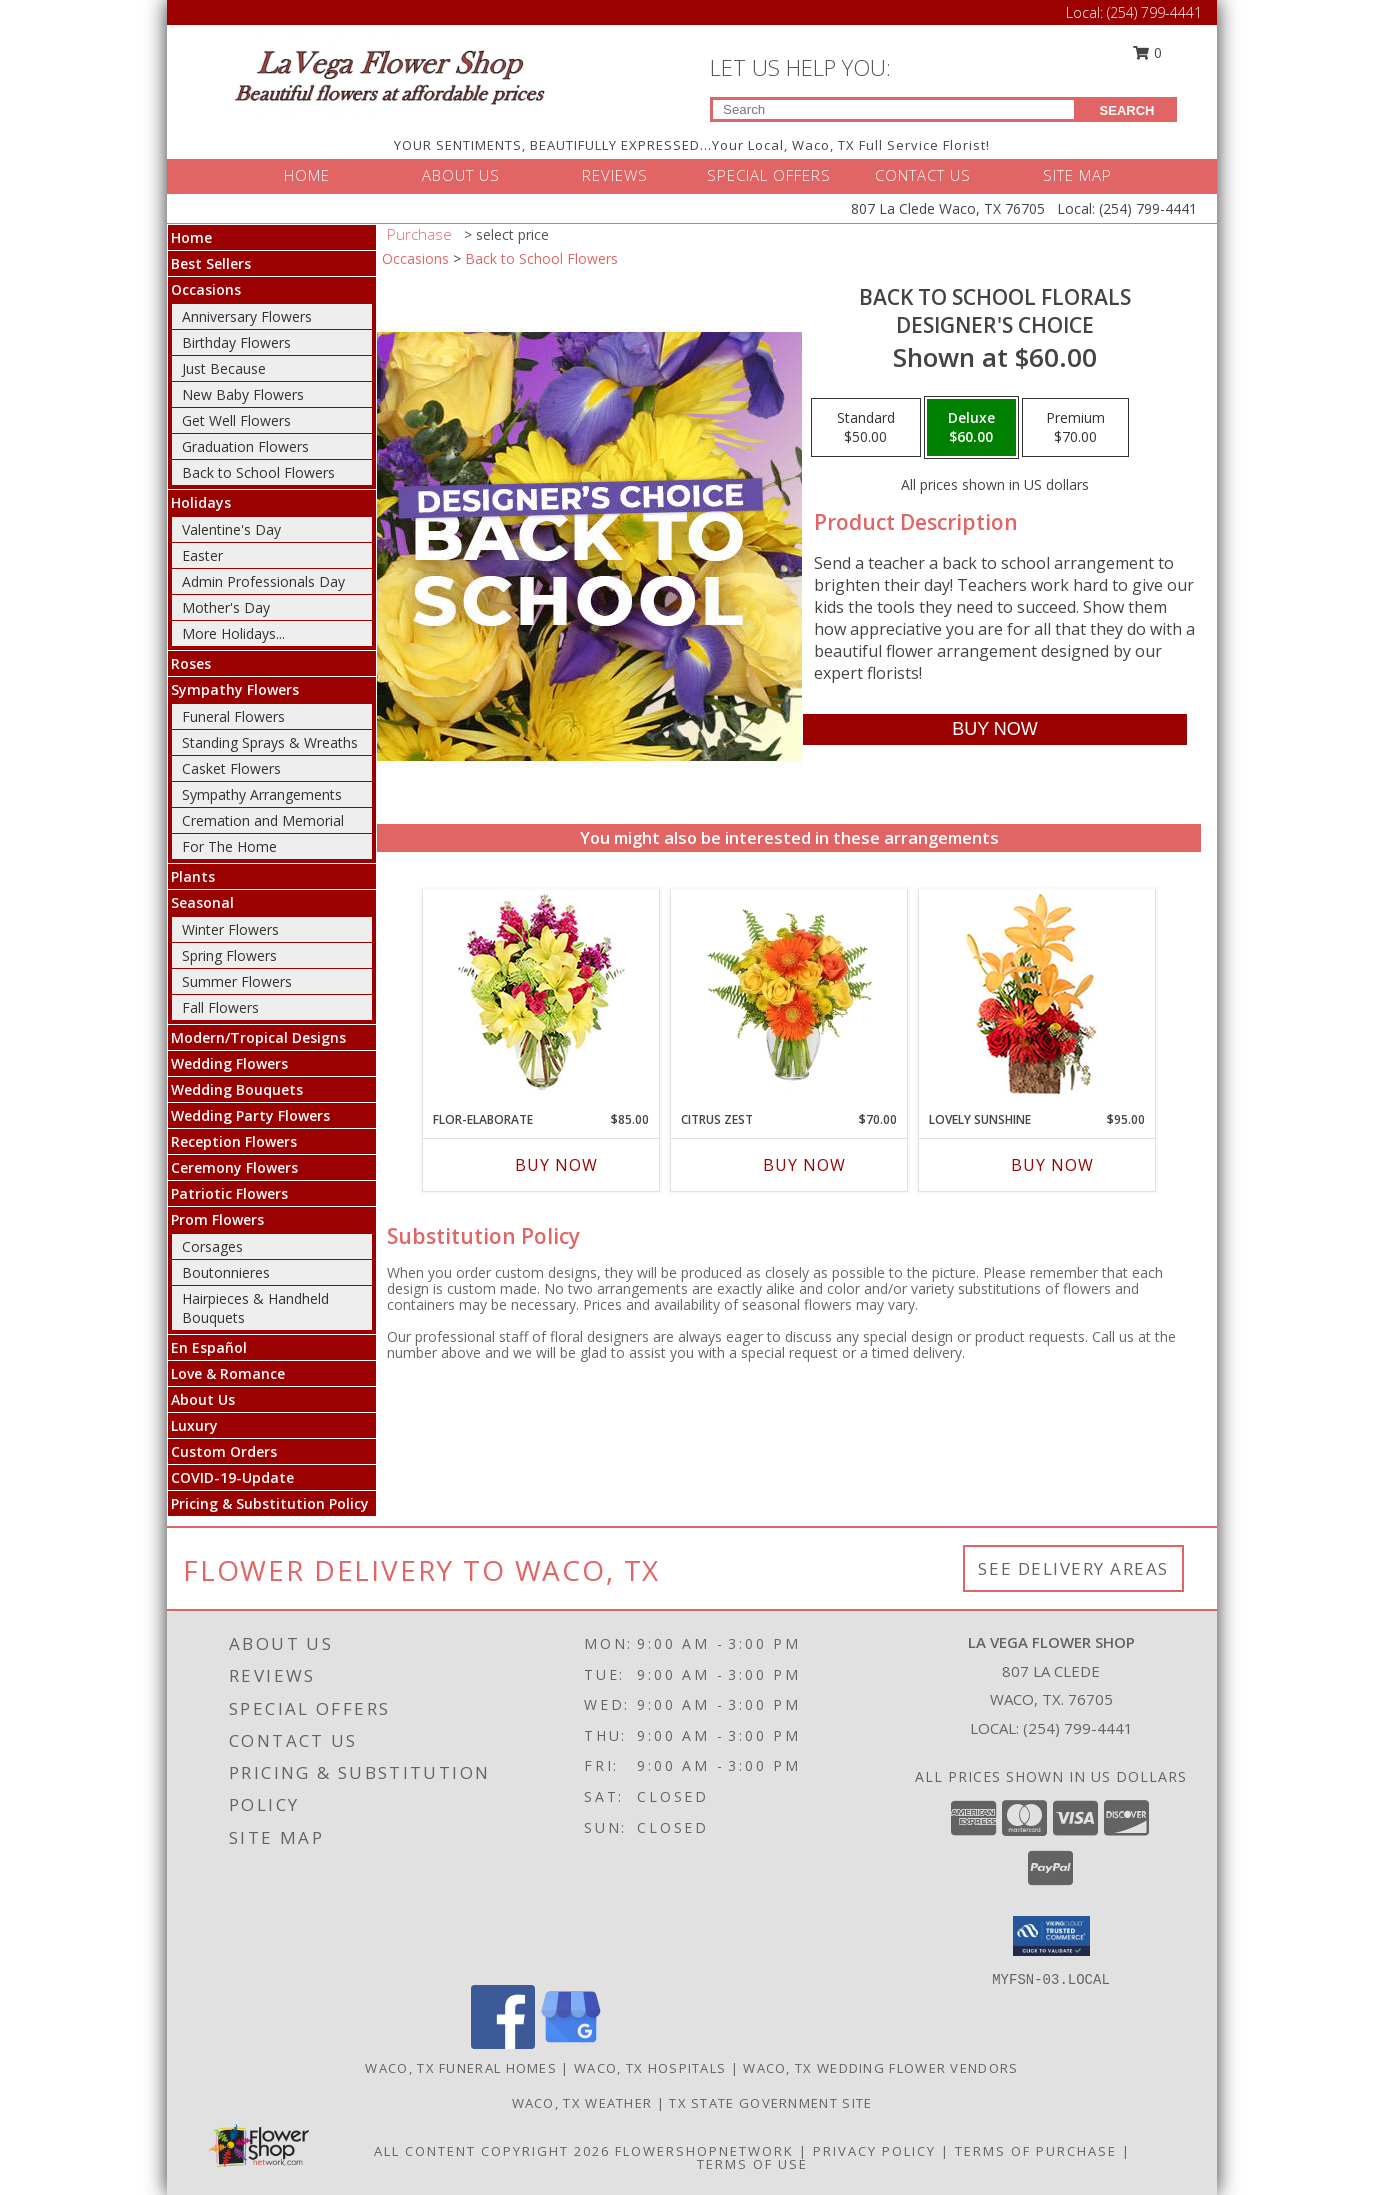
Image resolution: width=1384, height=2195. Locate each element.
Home (191, 237)
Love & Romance (228, 1373)
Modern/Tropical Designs (258, 1037)
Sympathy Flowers (235, 689)
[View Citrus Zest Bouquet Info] (789, 995)
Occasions (206, 289)
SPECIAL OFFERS (769, 175)
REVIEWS (615, 175)
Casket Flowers (231, 768)
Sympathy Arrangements (262, 794)
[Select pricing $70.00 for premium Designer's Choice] (1075, 428)
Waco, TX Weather (582, 2103)
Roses (191, 663)
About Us (203, 1399)
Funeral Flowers (233, 716)
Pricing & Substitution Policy (270, 1503)
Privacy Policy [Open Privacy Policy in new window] (874, 2151)
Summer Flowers (237, 981)
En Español (209, 1347)
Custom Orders (224, 1451)
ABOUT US (461, 175)
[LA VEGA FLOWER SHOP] (389, 76)
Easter (202, 555)
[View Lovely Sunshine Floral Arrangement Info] (1037, 995)
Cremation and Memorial (263, 820)
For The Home (229, 846)
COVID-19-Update (232, 1477)
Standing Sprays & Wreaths (270, 742)
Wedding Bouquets (237, 1089)
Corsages (212, 1246)
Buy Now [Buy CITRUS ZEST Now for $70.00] (804, 1165)
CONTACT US (923, 175)
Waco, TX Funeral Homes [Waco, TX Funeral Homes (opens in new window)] (461, 2068)
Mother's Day (226, 607)
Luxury (194, 1425)
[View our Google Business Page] (571, 2043)
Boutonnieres (226, 1272)
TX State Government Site (770, 2103)
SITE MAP (1077, 175)
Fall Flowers (220, 1007)
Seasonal (202, 902)
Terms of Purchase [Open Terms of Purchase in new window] (1036, 2151)
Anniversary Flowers (247, 316)
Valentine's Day (231, 529)
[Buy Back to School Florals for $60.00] (994, 729)
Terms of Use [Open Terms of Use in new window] (752, 2164)
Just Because (224, 368)
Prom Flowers (217, 1219)
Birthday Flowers (236, 342)
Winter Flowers (230, 929)
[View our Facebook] (503, 2043)
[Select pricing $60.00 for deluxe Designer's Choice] (971, 428)
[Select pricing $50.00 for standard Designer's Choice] (866, 428)
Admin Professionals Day (263, 581)
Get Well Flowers (236, 420)
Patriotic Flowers (229, 1193)
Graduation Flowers (245, 446)
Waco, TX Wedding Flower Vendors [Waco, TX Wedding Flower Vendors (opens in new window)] (880, 2068)
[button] (1051, 1936)
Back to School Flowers (258, 472)
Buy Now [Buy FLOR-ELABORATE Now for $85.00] (556, 1165)
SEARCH (1127, 110)
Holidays (201, 502)
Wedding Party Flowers (250, 1115)
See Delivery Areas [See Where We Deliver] (1073, 1568)
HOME (307, 175)
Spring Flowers (229, 955)
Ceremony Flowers (234, 1167)
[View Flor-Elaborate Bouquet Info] (541, 995)
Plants (193, 876)
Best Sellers (211, 263)
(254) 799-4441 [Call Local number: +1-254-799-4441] (1154, 12)
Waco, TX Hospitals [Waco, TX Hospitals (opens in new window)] (650, 2068)
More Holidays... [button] (233, 633)
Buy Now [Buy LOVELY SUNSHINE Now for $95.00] (1052, 1165)
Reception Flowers (234, 1141)
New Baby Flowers (243, 394)
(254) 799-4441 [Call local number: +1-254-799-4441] (1078, 1728)
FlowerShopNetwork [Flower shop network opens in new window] (704, 2151)
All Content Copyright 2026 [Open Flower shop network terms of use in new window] (492, 2151)
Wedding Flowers (229, 1063)
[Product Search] (893, 109)
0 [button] (1148, 52)
